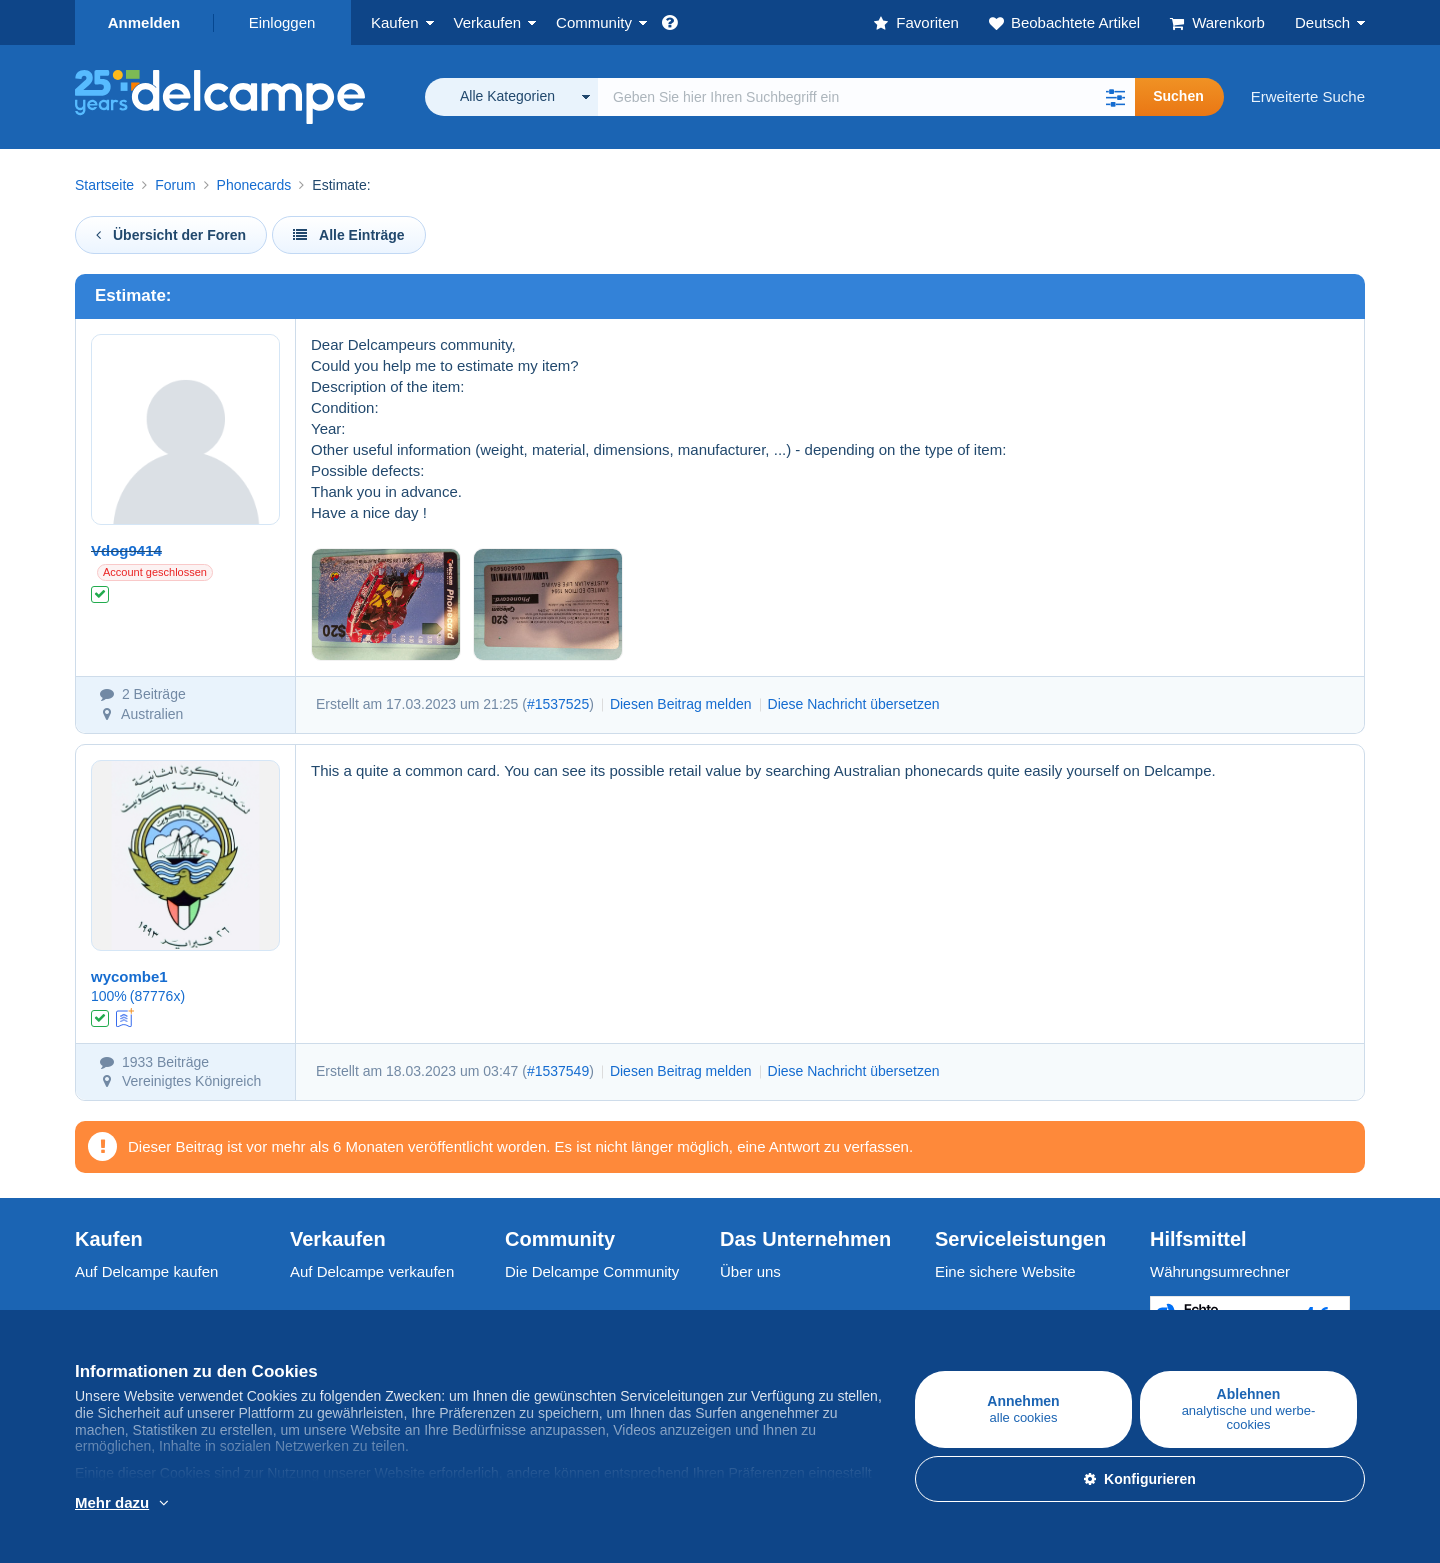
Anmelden (144, 22)
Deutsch (1322, 22)
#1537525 (558, 704)
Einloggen (282, 22)
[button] (1115, 97)
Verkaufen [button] (488, 22)
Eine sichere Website (1005, 1271)
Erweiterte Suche (1308, 96)
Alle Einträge (349, 235)
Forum (175, 185)
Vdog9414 (126, 550)
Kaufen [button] (395, 22)
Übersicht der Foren (171, 235)
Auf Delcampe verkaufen (372, 1271)
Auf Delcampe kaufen (146, 1271)
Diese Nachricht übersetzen (854, 704)
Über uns (750, 1271)
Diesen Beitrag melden (681, 704)
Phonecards (254, 185)
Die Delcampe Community (592, 1271)
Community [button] (594, 22)
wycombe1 (129, 976)
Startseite (104, 185)
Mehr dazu (112, 1502)
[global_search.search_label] (866, 97)
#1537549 (558, 1071)
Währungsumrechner (1220, 1271)
